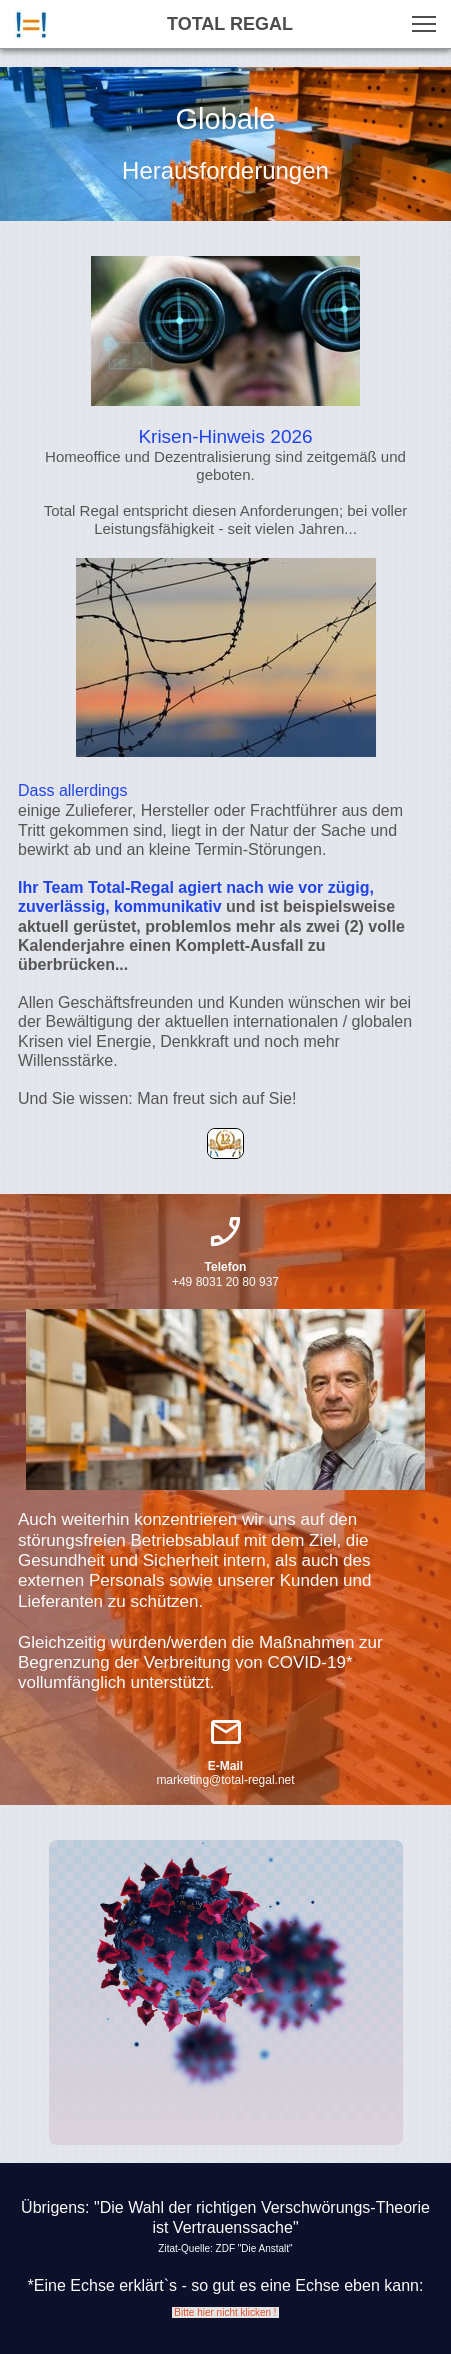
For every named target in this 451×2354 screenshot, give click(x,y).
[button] (424, 24)
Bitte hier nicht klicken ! (226, 2312)
